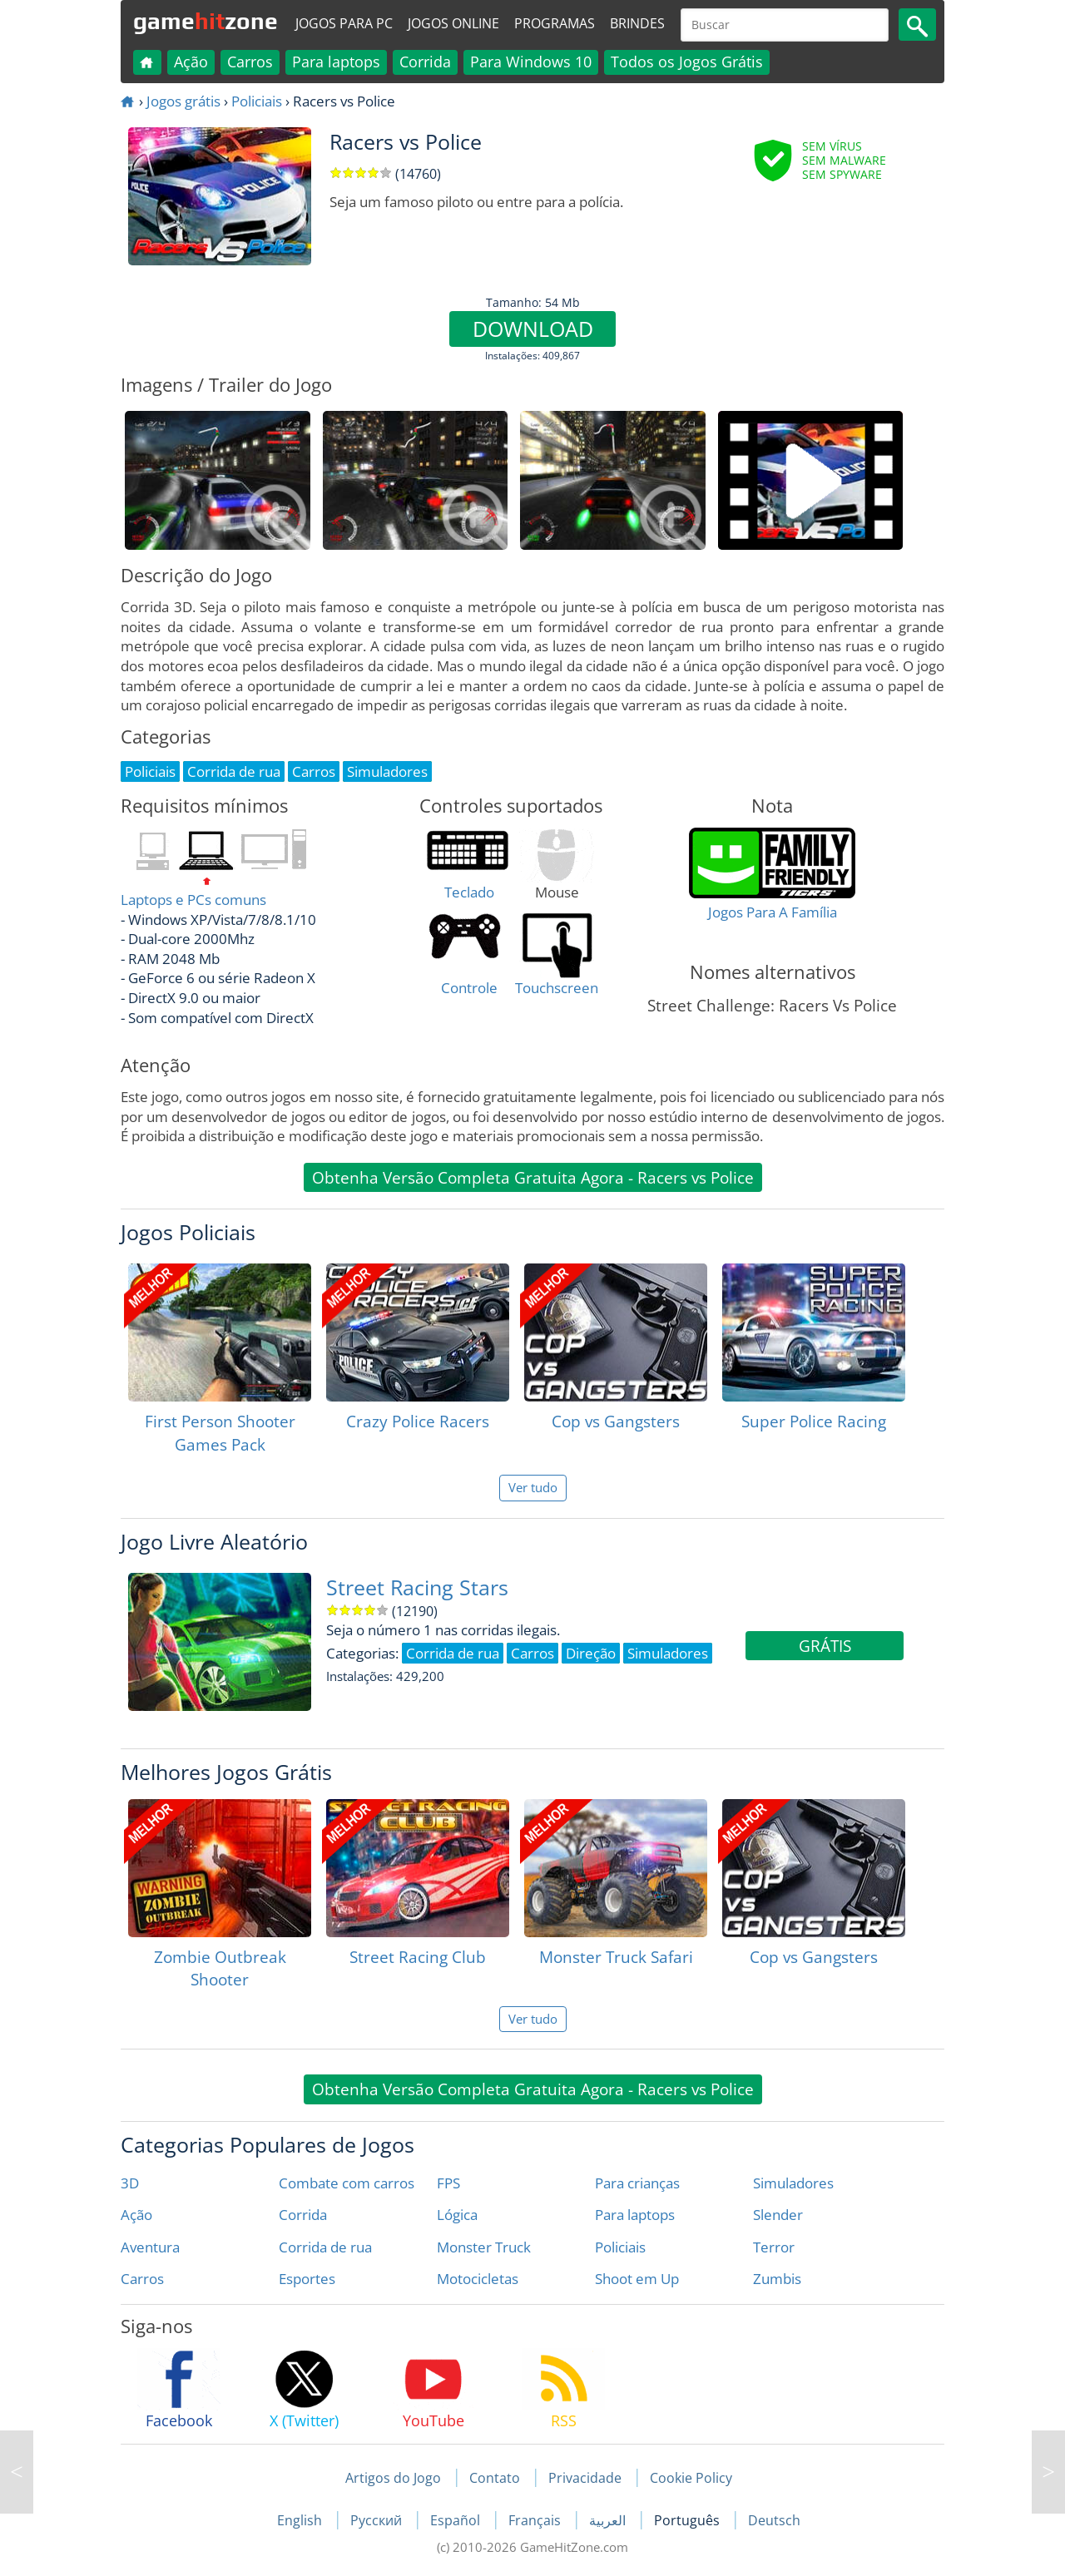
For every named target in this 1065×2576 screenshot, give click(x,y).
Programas (554, 23)
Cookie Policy (691, 2478)
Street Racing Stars (417, 1587)
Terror (774, 2247)
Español (456, 2520)
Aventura (150, 2247)
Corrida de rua (325, 2247)
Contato (494, 2478)
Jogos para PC (344, 23)
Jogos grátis (183, 101)
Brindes (637, 23)
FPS (448, 2183)
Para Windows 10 (531, 62)
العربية (609, 2520)
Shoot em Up (637, 2278)
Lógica (457, 2214)
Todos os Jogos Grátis (687, 62)
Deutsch (774, 2520)
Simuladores (793, 2183)
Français (536, 2520)
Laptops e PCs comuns (193, 899)
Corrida (425, 62)
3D (130, 2183)
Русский (377, 2520)
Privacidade (585, 2478)
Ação (191, 62)
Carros (250, 62)
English (301, 2520)
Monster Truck (484, 2247)
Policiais (256, 101)
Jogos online (453, 23)
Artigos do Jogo (393, 2478)
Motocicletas (477, 2278)
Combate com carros (346, 2183)
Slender (778, 2214)
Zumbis (777, 2278)
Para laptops (336, 62)
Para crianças (637, 2183)
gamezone (205, 20)
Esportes (307, 2278)
